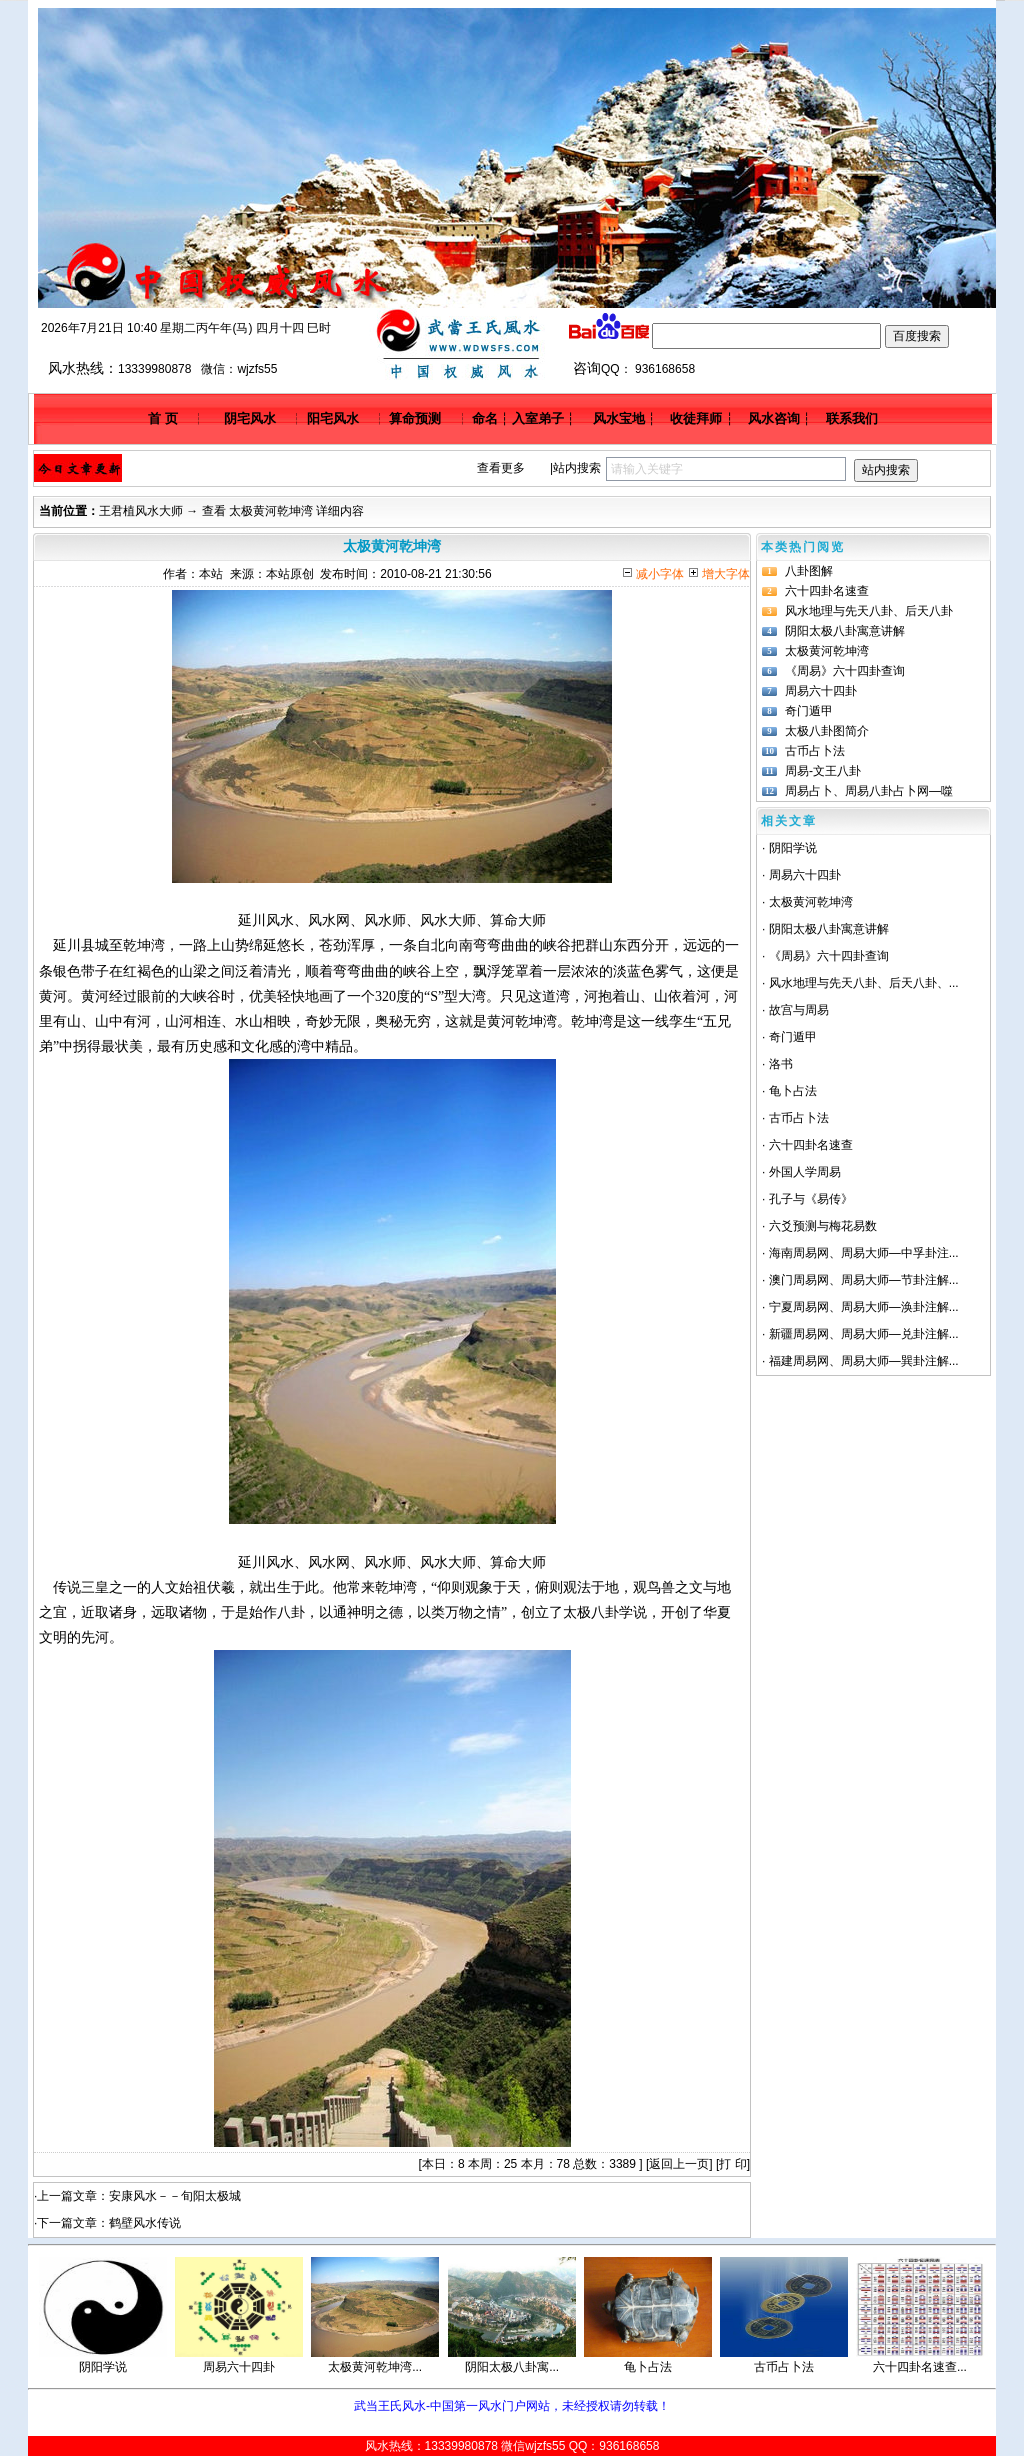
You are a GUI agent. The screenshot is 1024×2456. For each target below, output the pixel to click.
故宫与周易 (799, 1010)
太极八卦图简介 (827, 731)
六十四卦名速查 (827, 591)
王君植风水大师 (141, 511)
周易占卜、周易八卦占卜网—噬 (869, 791)
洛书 (781, 1064)
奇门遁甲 (809, 711)
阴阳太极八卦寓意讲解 (845, 631)
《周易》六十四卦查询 (845, 671)
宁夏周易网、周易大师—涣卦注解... (864, 1307)
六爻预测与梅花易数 (823, 1226)
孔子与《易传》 (811, 1199)
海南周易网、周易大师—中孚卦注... (864, 1253)
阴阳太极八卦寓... (512, 2367)
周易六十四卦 (821, 691)
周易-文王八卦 (823, 771)
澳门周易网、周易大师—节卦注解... (864, 1280)
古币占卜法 (815, 751)
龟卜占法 (793, 1091)
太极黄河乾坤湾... (375, 2367)
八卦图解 (809, 571)
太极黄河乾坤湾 (827, 651)
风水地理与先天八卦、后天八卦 (869, 611)
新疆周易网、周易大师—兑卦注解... (864, 1334)
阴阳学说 (793, 848)
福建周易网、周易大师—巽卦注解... (864, 1361)
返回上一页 (679, 2164)
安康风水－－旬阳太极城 (175, 2196)
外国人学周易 (805, 1172)
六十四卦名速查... (920, 2367)
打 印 (732, 2164)
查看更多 (501, 468)
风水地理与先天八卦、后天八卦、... (864, 983)
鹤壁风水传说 (145, 2223)
